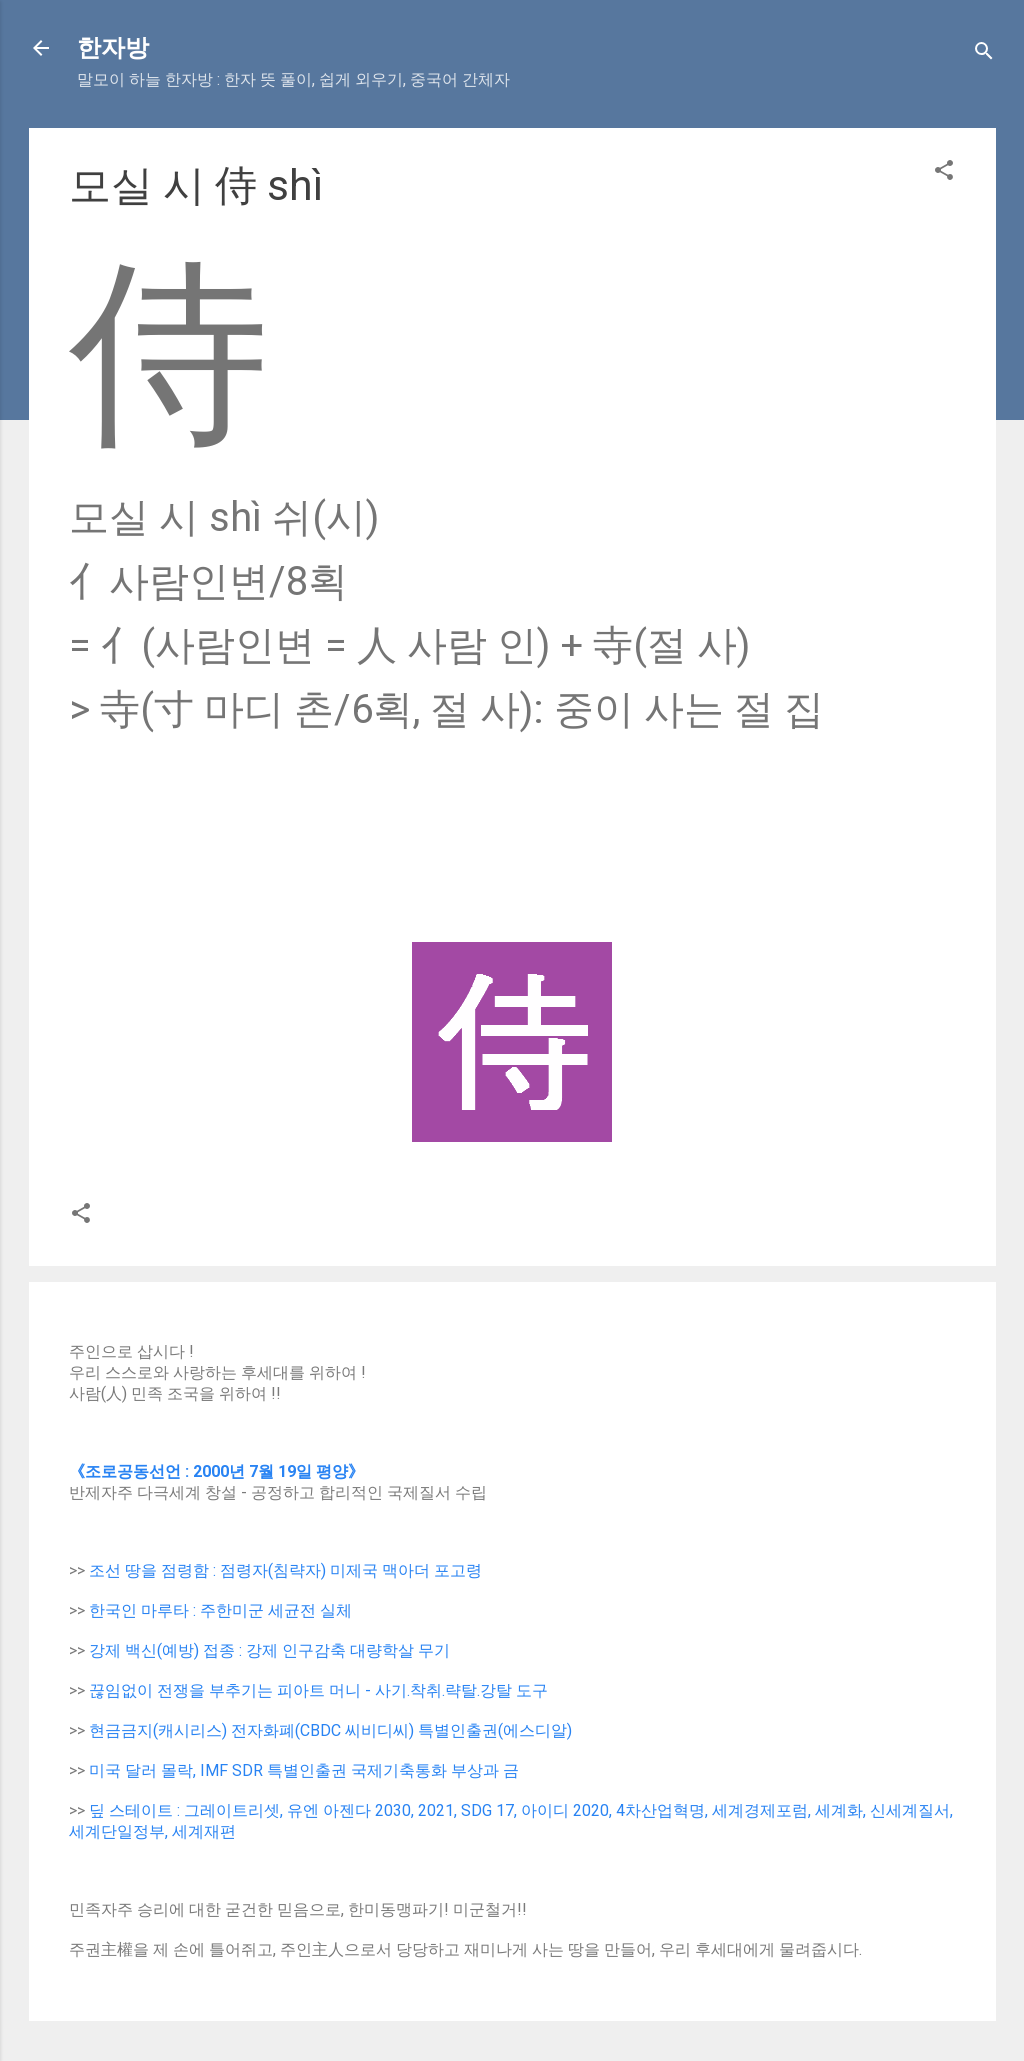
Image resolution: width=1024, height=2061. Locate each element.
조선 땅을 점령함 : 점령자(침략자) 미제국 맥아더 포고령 (285, 1570)
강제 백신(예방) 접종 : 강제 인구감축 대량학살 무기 (269, 1650)
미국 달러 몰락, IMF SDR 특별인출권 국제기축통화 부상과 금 (304, 1770)
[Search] (984, 54)
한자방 (113, 48)
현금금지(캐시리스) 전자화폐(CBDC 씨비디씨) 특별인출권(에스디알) (330, 1730)
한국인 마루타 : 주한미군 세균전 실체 (220, 1610)
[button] (944, 173)
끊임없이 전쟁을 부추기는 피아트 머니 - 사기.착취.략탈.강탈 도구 (318, 1690)
